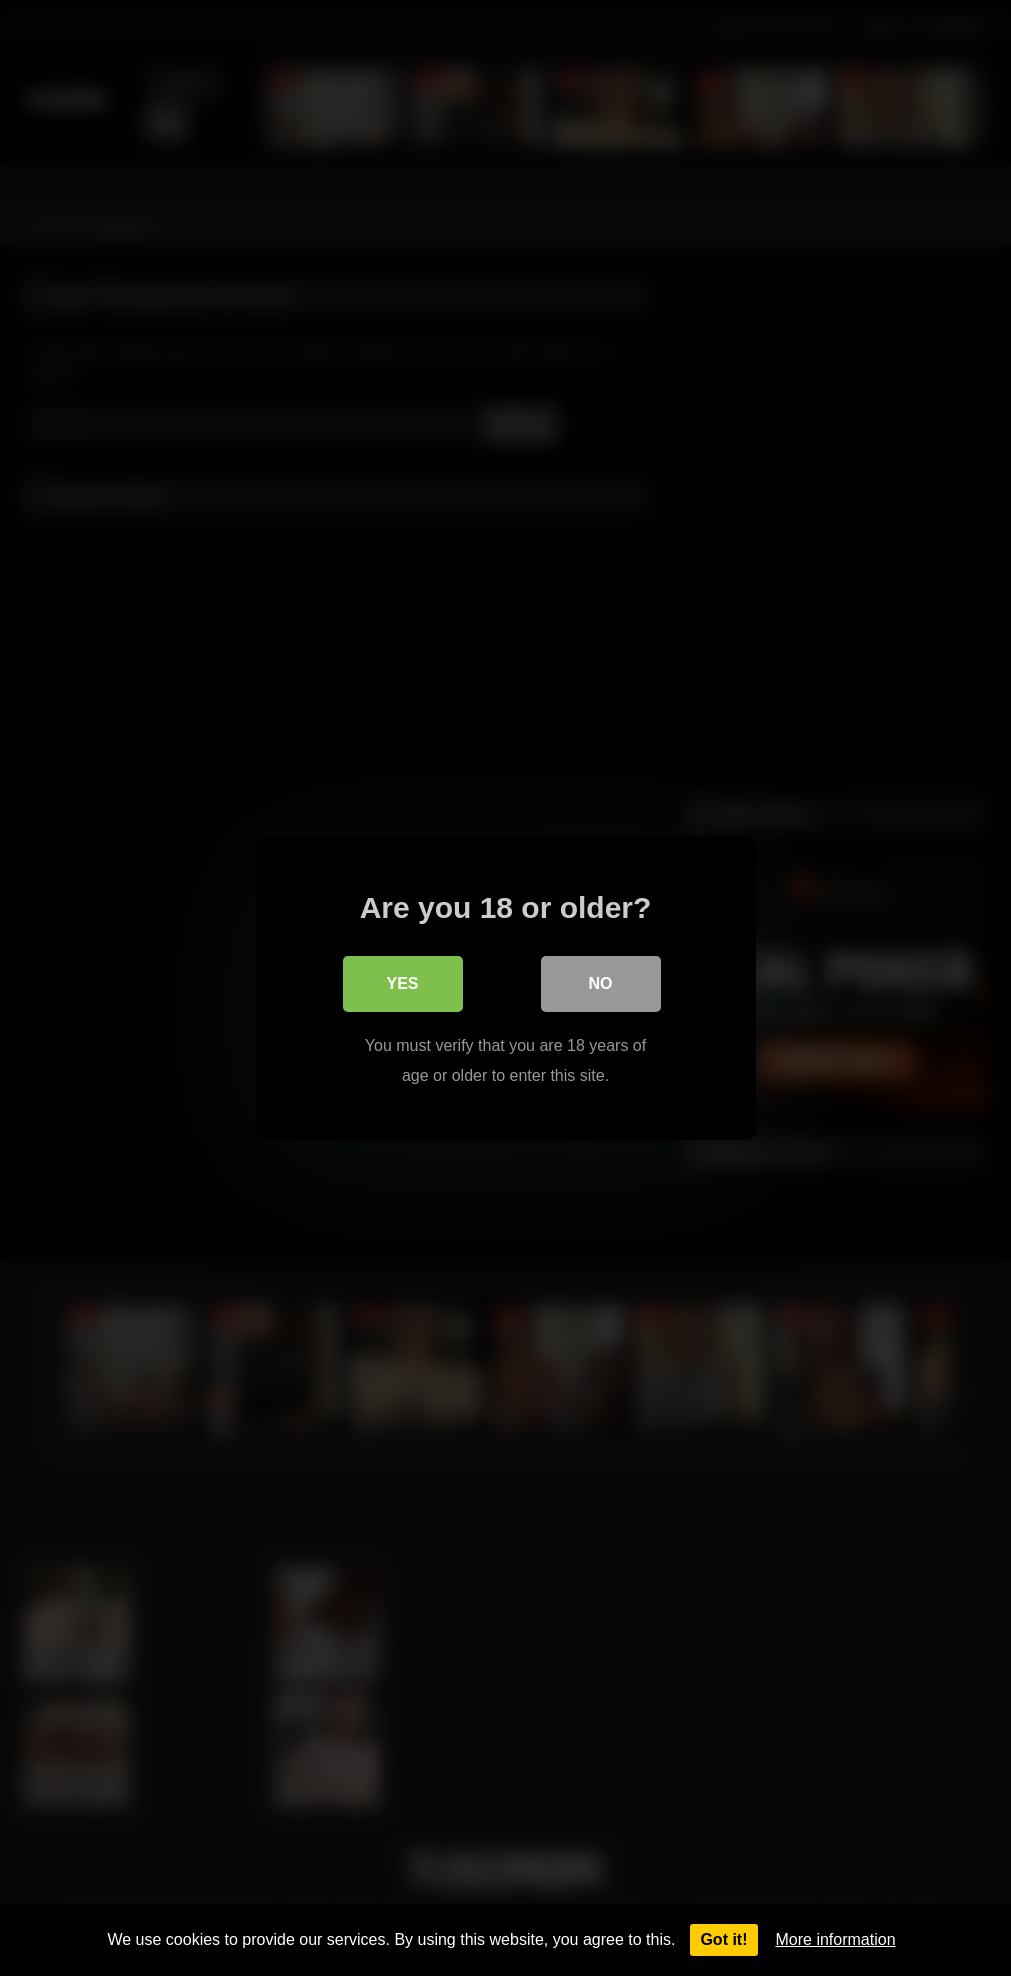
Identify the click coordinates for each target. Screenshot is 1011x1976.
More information (836, 1939)
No (601, 982)
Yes (402, 982)
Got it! (723, 1939)
